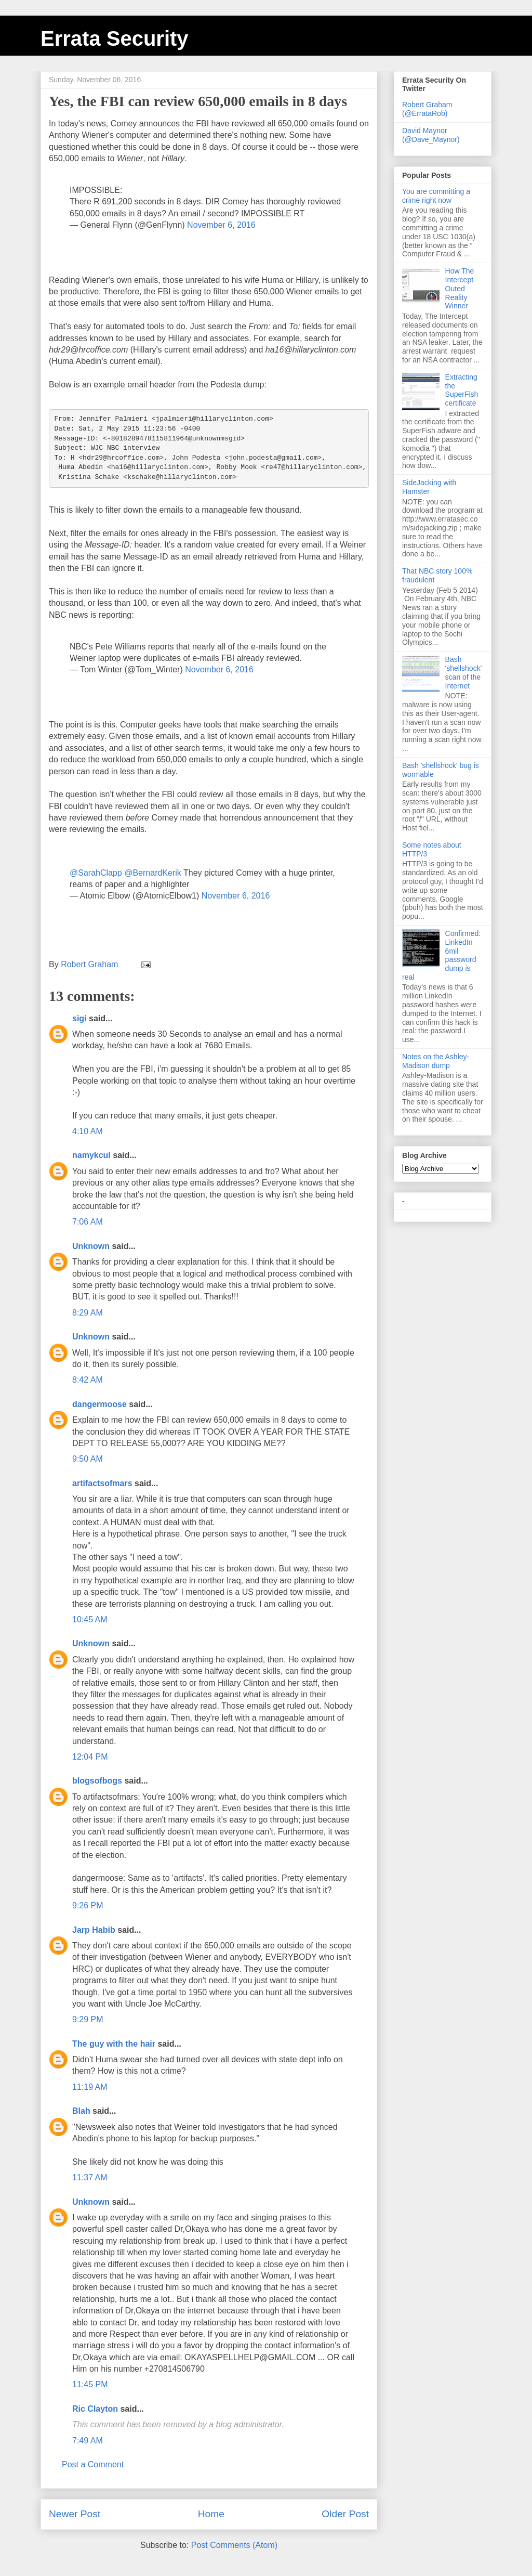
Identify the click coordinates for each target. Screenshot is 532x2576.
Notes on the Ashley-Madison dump (435, 1061)
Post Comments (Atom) (234, 2545)
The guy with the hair (113, 2043)
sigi (79, 1018)
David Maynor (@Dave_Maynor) (431, 135)
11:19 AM (90, 2087)
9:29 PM (87, 2019)
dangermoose (99, 1404)
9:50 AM (87, 1458)
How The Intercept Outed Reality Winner (459, 288)
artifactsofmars (102, 1483)
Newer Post (74, 2513)
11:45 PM (90, 2384)
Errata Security (115, 38)
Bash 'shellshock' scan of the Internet (463, 672)
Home (211, 2513)
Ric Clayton (95, 2408)
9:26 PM (87, 1905)
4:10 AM (87, 1131)
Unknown (91, 1246)
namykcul (91, 1155)
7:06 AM (87, 1221)
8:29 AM (87, 1312)
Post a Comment (93, 2464)
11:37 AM (90, 2177)
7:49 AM (87, 2440)
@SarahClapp (96, 872)
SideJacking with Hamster (429, 487)
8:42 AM (87, 1379)
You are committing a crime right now (436, 195)
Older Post (345, 2513)
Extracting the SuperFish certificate (461, 390)
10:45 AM (90, 1619)
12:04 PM (90, 1756)
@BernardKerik (152, 872)
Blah (81, 2110)
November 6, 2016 (221, 224)
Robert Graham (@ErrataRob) (427, 109)
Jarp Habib (93, 1930)
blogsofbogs (97, 1780)
